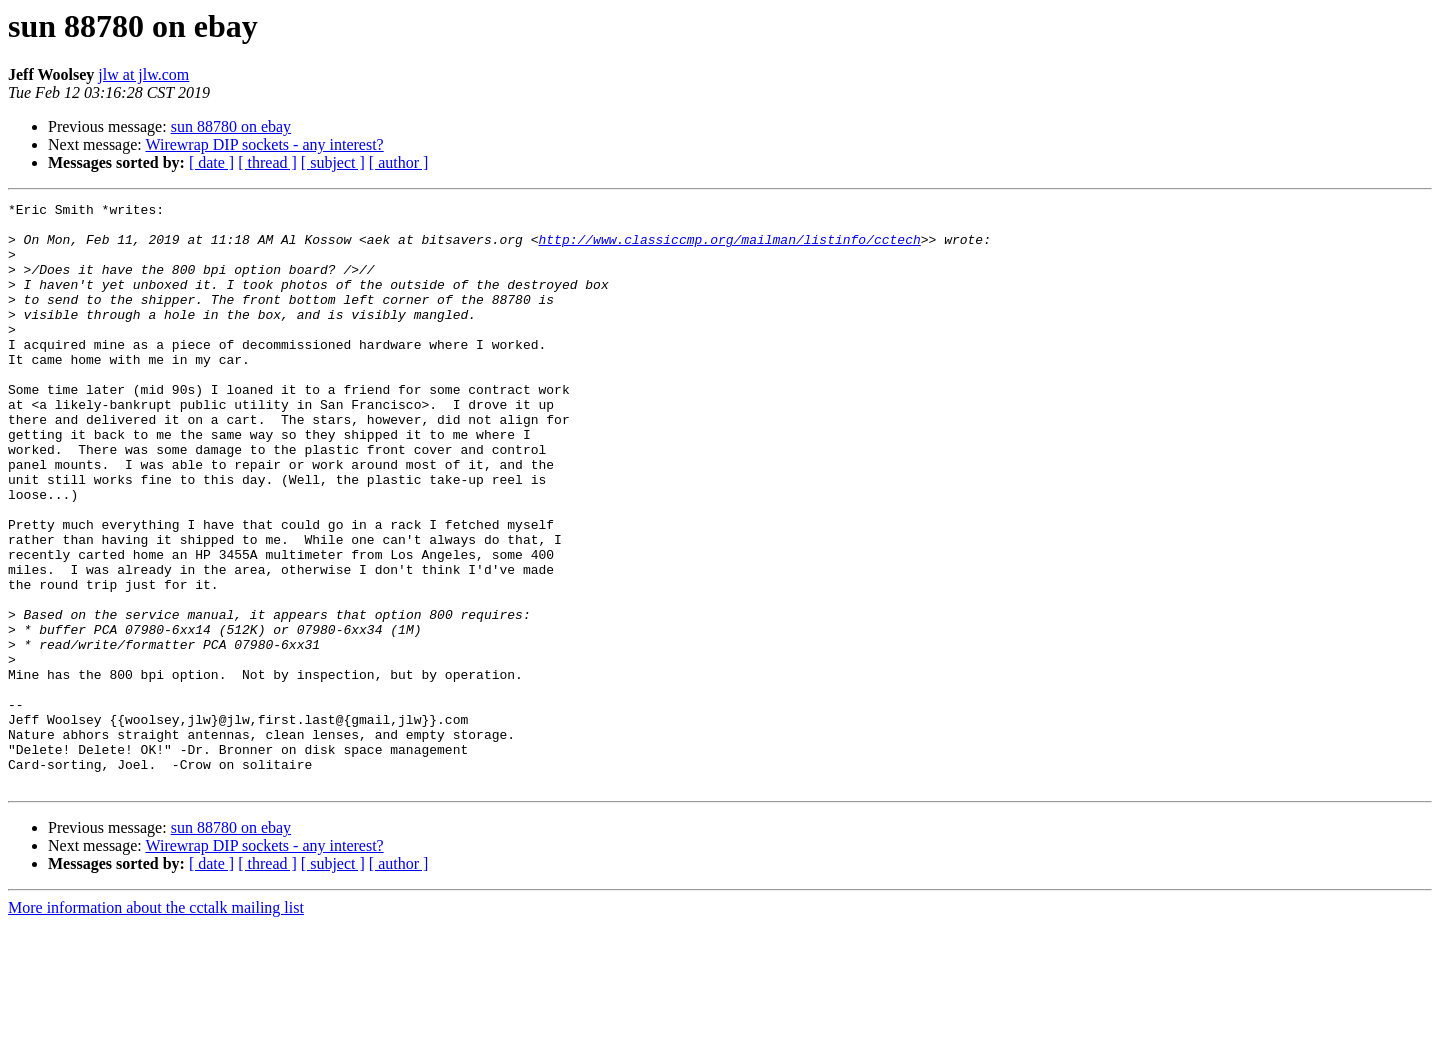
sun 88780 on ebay (231, 126)
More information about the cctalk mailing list (156, 1024)
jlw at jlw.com (143, 74)
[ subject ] (333, 162)
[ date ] (211, 162)
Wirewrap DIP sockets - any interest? (264, 144)
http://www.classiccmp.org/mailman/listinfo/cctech (729, 248)
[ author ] (399, 162)
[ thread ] (267, 162)
